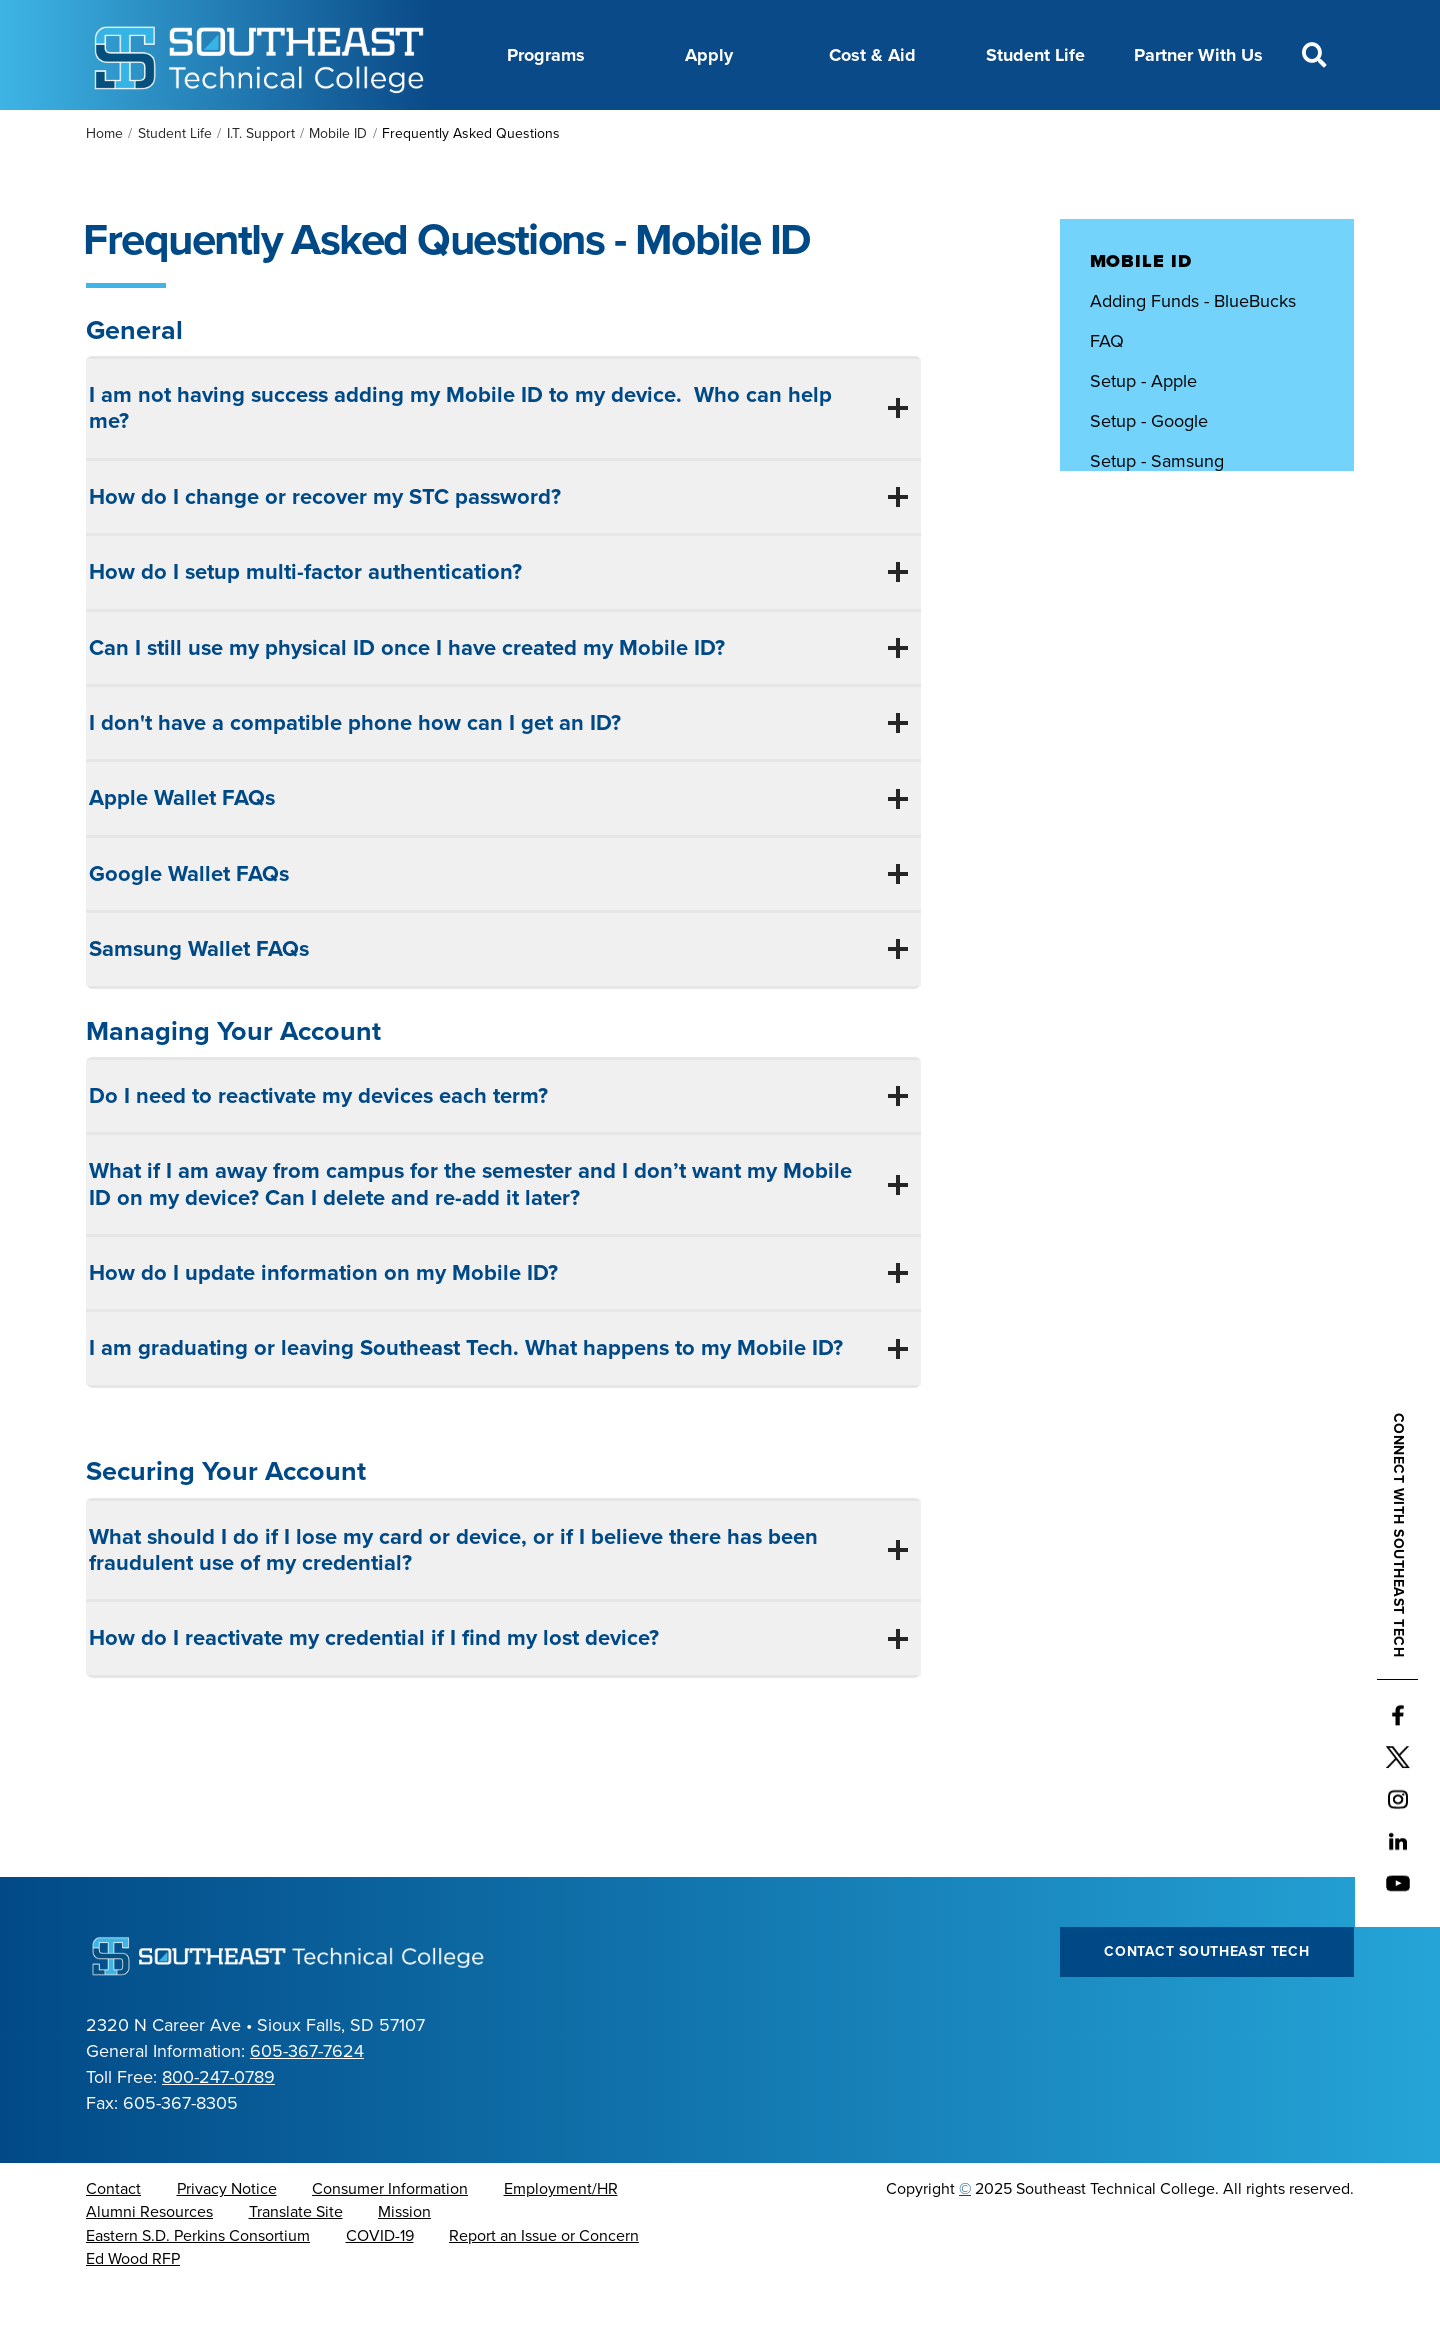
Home (104, 183)
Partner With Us (1198, 55)
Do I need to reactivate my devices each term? (321, 1146)
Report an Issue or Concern (544, 2286)
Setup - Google (1149, 471)
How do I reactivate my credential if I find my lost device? (377, 1688)
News (761, 133)
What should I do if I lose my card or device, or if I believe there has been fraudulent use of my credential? (453, 1600)
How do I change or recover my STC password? (328, 547)
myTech (955, 133)
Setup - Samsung (1157, 511)
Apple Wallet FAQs (182, 848)
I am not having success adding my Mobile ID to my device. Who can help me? (460, 458)
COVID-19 (380, 2286)
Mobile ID (338, 183)
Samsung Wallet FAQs (199, 999)
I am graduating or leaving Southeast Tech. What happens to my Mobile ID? (469, 1398)
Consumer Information (390, 2239)
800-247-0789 (218, 2127)
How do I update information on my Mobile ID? (326, 1323)
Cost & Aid (872, 55)
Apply (709, 55)
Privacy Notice (227, 2239)
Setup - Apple (1143, 431)
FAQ (1107, 391)
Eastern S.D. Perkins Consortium (198, 2286)
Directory (676, 133)
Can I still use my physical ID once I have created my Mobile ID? (410, 698)
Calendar (578, 133)
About (358, 133)
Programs (546, 55)
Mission (404, 2262)
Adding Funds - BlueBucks (1193, 351)
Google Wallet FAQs (189, 924)
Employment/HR (561, 2239)
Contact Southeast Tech (1206, 2001)
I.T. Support (261, 183)
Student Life (1035, 55)
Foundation (855, 133)
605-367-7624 (307, 2101)
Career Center (463, 133)
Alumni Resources (149, 2262)
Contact (113, 2239)
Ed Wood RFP (133, 2309)
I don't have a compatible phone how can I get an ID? (355, 773)
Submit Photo (1143, 551)
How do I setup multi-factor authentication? (308, 622)
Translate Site (296, 2262)
